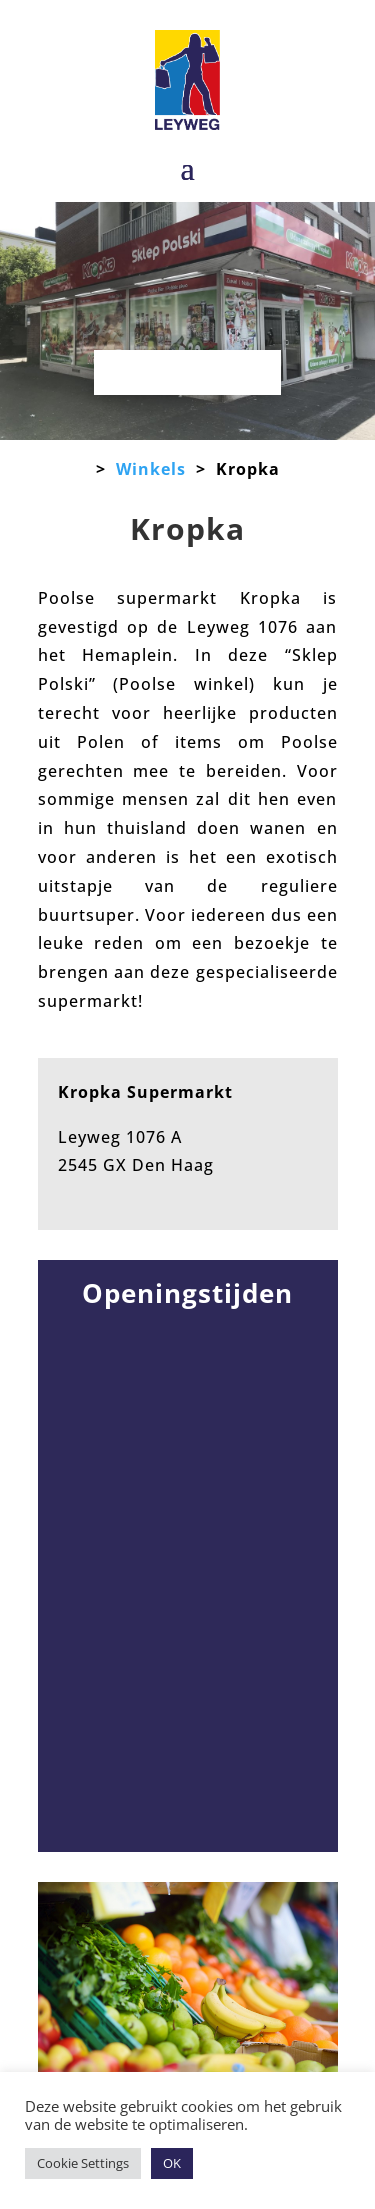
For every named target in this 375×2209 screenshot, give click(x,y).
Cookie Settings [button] (83, 2163)
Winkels (151, 469)
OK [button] (172, 2163)
